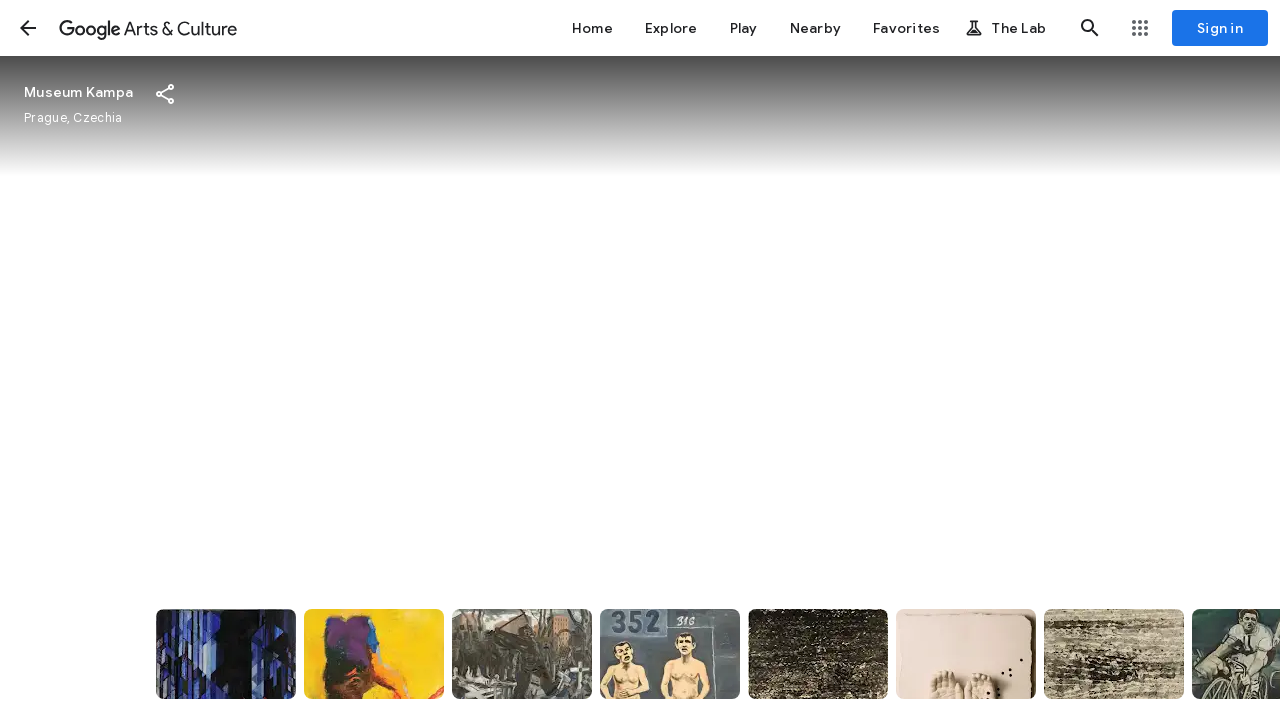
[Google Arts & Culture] (148, 28)
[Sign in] (1220, 28)
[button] (28, 28)
